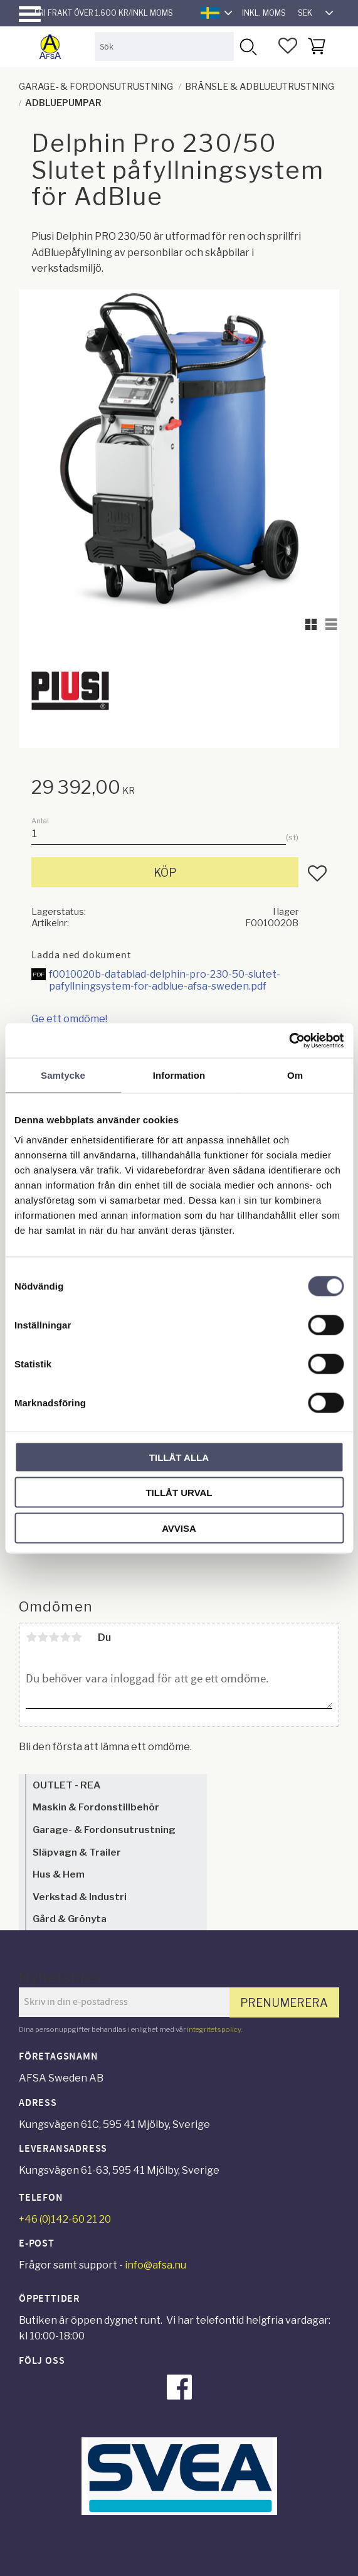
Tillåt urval (178, 1492)
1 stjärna (31, 1637)
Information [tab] (179, 1075)
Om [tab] (295, 1075)
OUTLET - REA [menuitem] (66, 1785)
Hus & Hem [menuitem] (59, 1874)
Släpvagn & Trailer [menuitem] (77, 1852)
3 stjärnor (54, 1637)
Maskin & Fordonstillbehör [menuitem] (96, 1807)
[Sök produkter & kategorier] (164, 46)
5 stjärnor (76, 1637)
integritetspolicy (214, 2029)
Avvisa (179, 1527)
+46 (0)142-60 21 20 (65, 2219)
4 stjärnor (65, 1637)
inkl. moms (264, 13)
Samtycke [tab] (63, 1075)
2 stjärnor (42, 1637)
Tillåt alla (179, 1456)
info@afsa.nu (155, 2265)
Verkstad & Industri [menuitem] (80, 1897)
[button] (30, 14)
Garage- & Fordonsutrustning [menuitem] (104, 1830)
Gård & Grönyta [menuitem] (70, 1919)
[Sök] (248, 46)
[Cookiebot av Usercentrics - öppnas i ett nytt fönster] (289, 1040)
